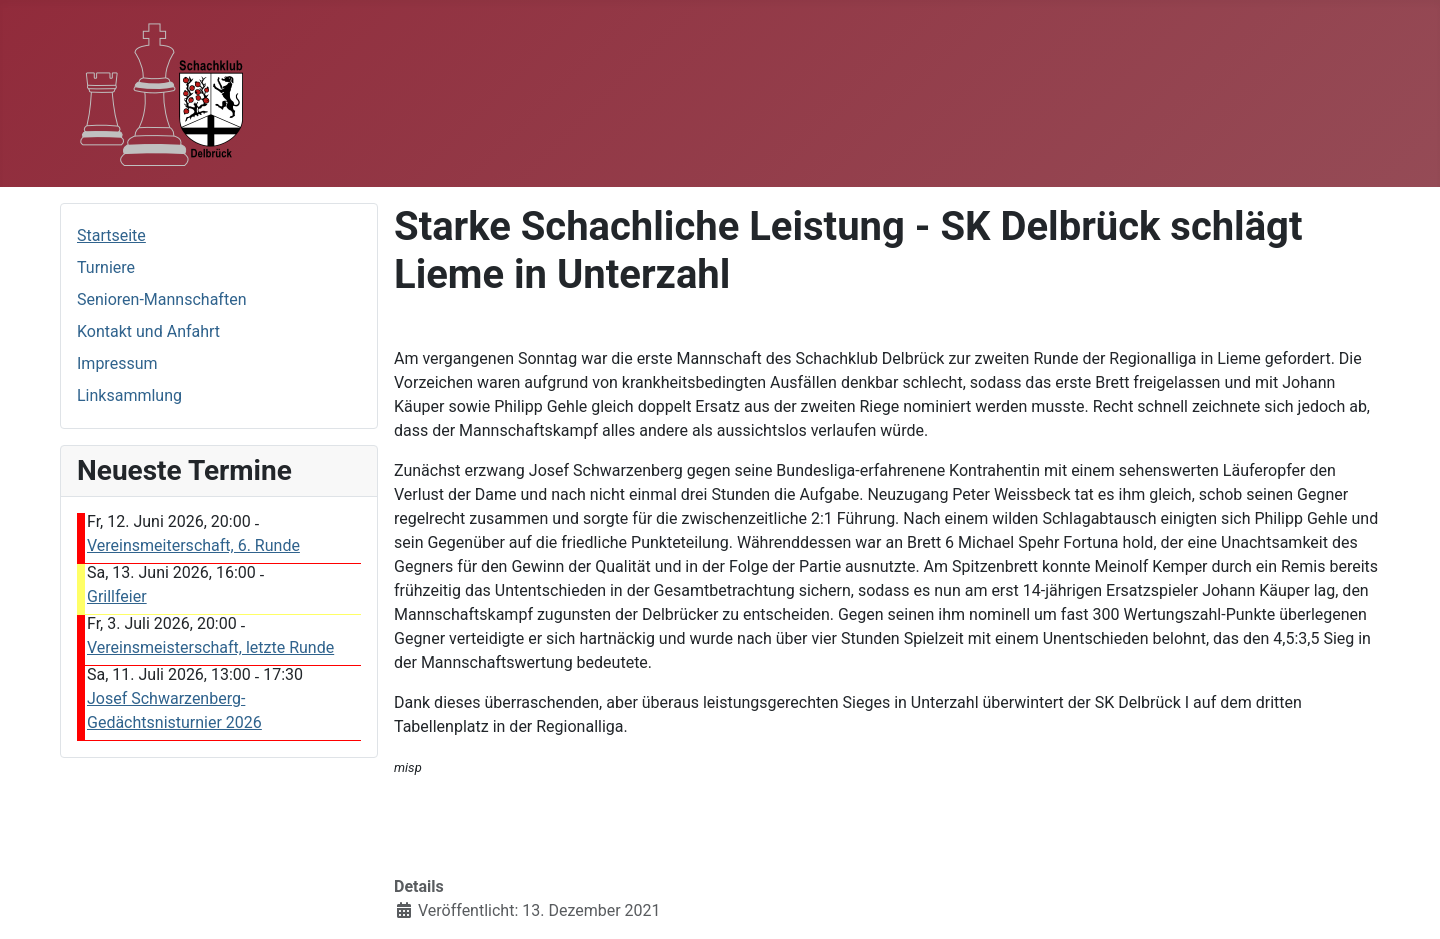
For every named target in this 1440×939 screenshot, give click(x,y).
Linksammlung (129, 395)
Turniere (106, 267)
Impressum (117, 363)
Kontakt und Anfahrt (148, 331)
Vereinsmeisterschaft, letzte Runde (210, 647)
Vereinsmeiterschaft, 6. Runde (193, 545)
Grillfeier (117, 596)
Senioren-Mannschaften (161, 299)
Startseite (111, 235)
